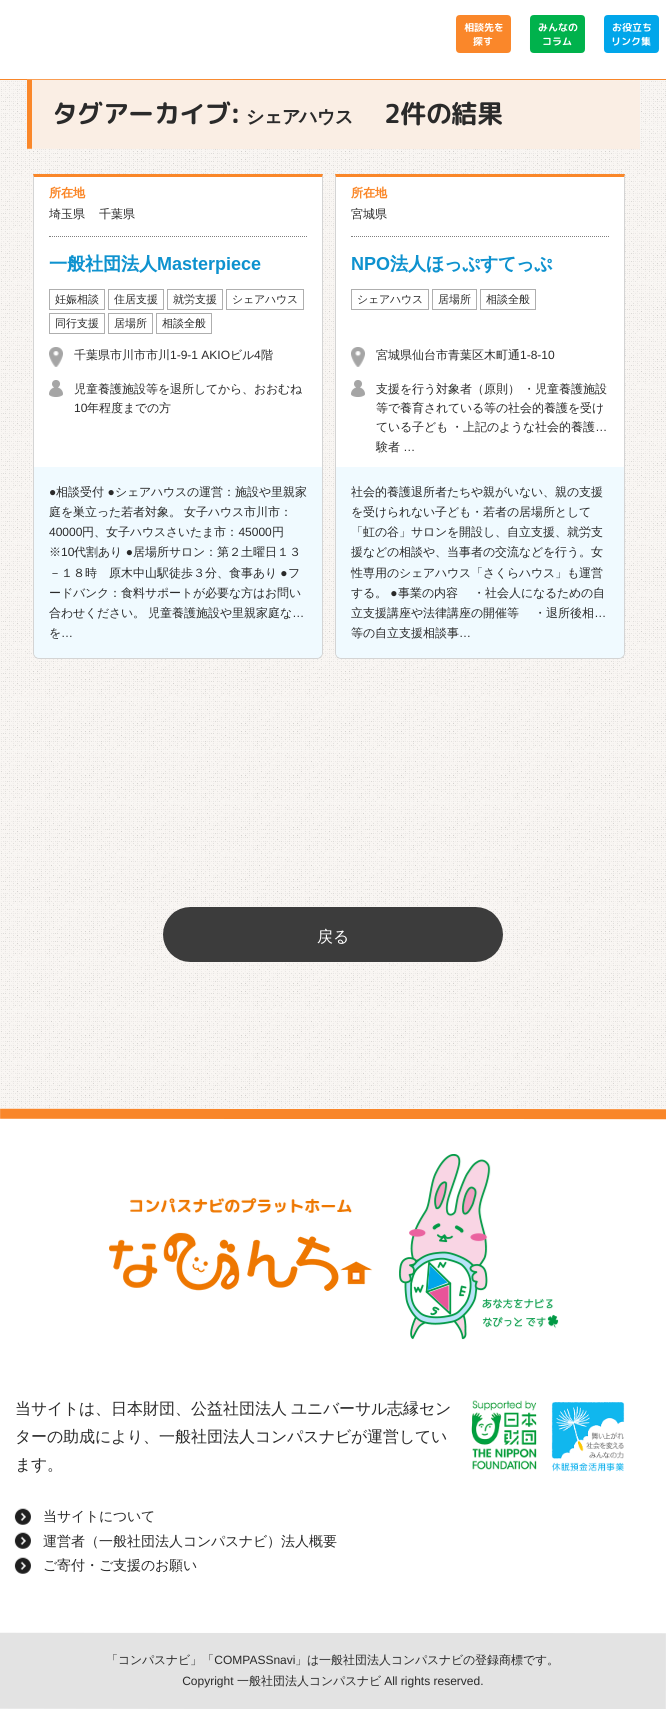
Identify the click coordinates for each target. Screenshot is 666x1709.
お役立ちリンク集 (631, 34)
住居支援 (136, 299)
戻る (333, 936)
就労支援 (195, 299)
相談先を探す (483, 34)
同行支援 (77, 323)
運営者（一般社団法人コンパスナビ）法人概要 (190, 1541)
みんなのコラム (557, 34)
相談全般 (184, 323)
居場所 (130, 323)
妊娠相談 (77, 299)
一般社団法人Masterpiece (155, 264)
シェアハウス (265, 299)
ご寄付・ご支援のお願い (120, 1565)
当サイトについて (99, 1516)
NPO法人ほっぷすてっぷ (451, 264)
